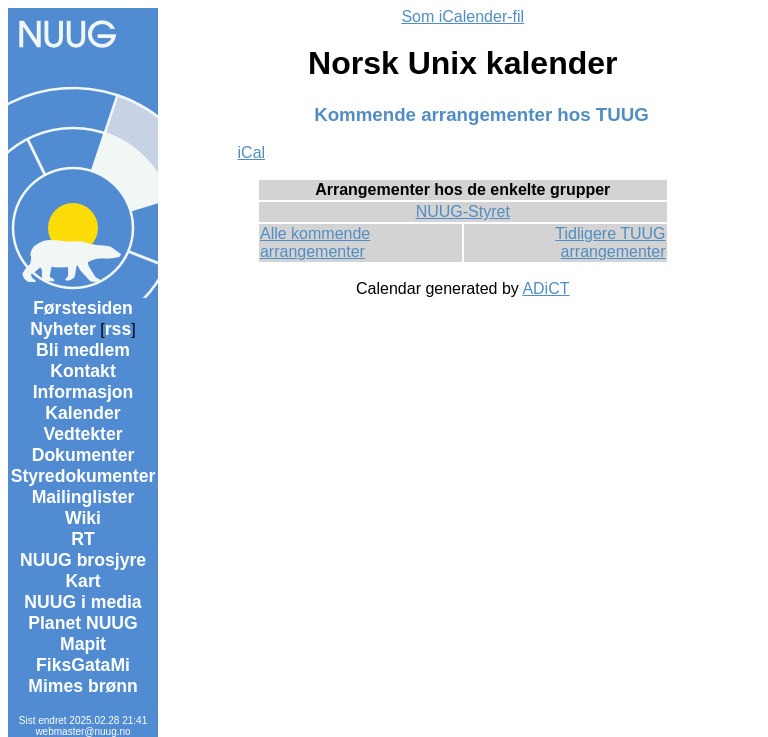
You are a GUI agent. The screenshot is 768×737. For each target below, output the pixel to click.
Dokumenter (83, 455)
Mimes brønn (82, 686)
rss (118, 329)
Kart (82, 581)
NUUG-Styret (463, 211)
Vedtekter (82, 434)
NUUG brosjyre (83, 560)
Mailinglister (83, 497)
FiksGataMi (83, 665)
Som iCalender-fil (462, 16)
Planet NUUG (83, 623)
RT (82, 539)
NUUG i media (82, 602)
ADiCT (545, 288)
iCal (252, 152)
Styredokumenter (83, 476)
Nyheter (63, 329)
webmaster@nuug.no (82, 731)
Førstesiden (83, 308)
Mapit (83, 644)
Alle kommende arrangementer (315, 242)
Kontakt (83, 371)
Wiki (83, 518)
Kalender (82, 413)
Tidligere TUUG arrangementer (610, 242)
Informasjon (83, 392)
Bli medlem (83, 350)
